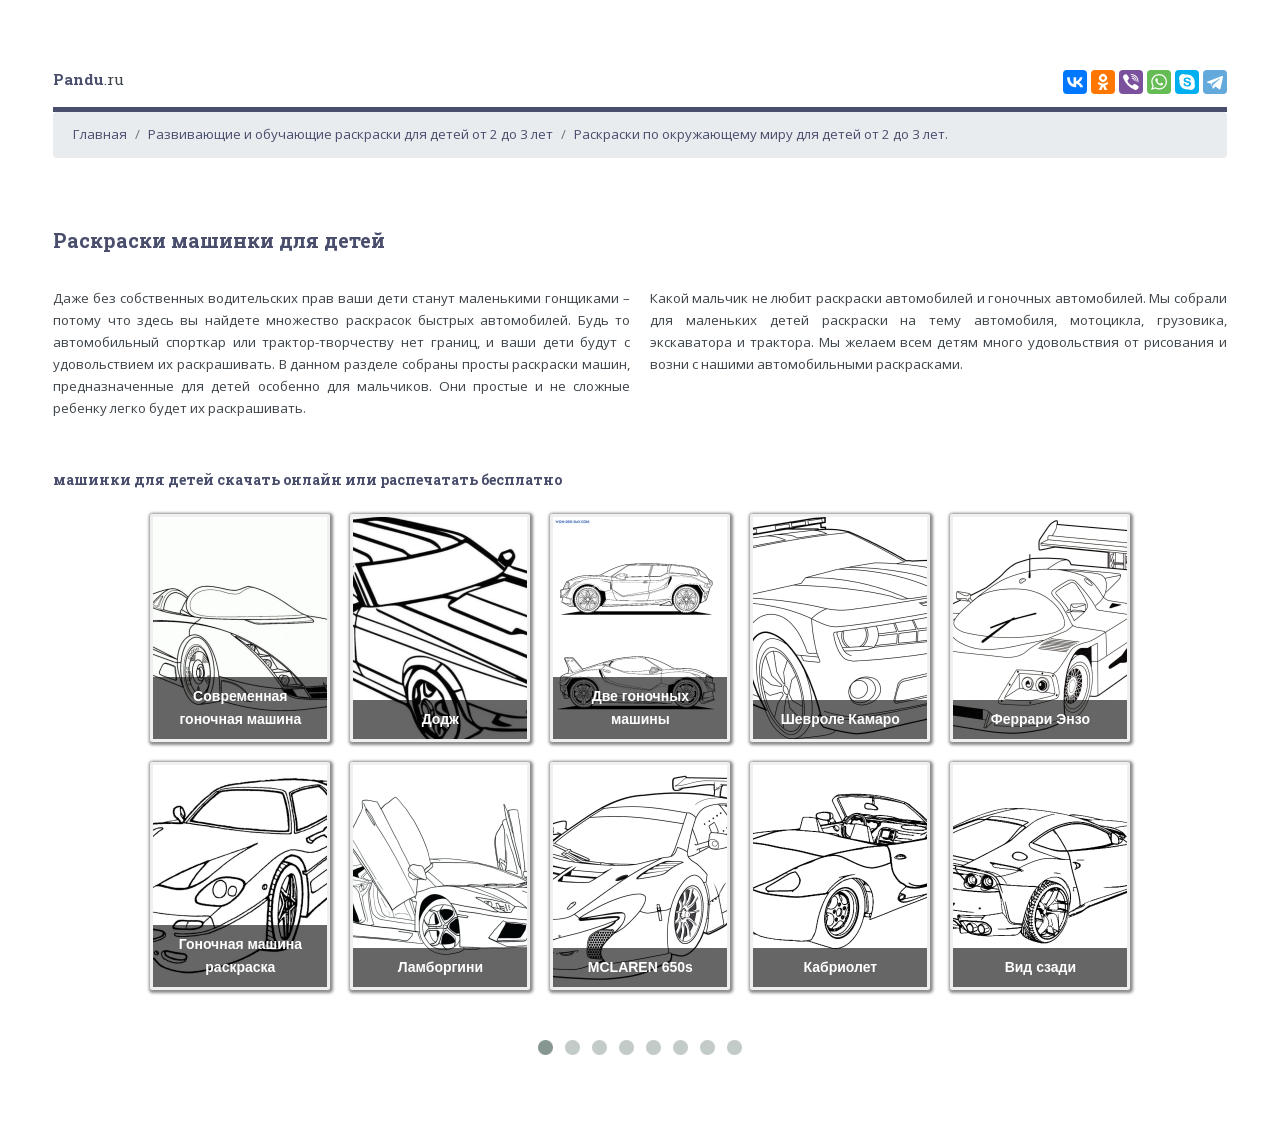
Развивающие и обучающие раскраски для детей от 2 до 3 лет (350, 134)
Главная (100, 134)
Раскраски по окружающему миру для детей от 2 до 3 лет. (761, 134)
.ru (88, 79)
